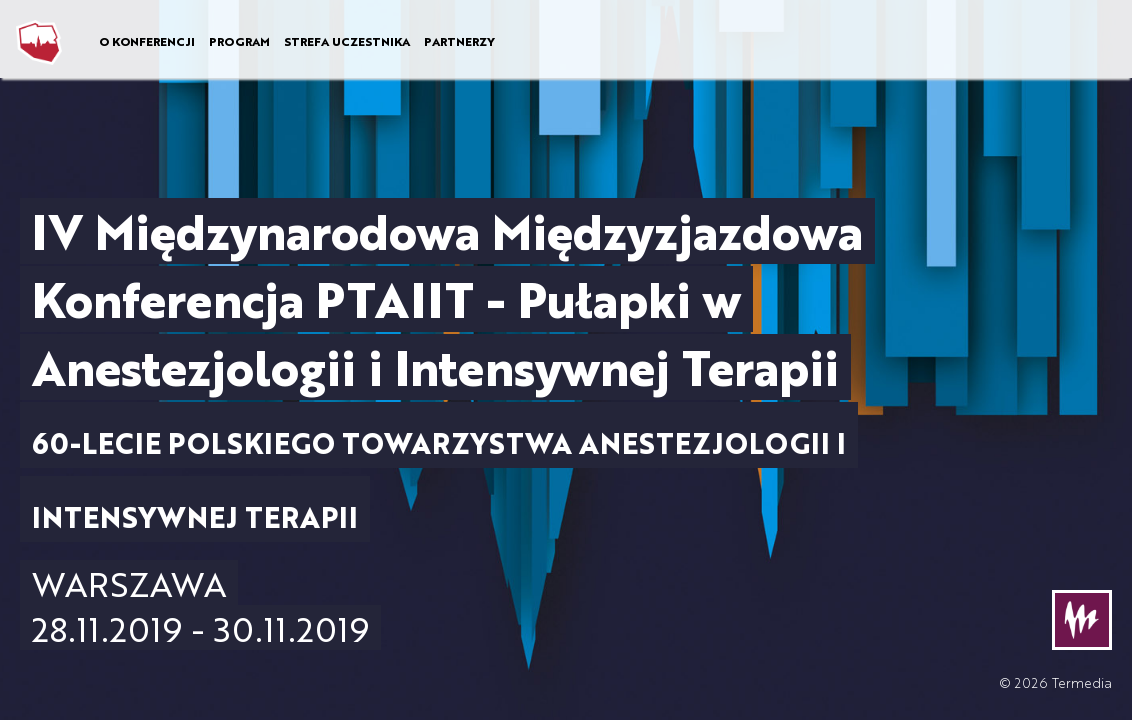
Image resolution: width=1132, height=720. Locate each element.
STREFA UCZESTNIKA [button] (347, 41)
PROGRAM (239, 41)
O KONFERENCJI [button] (147, 41)
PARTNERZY (459, 41)
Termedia (1082, 682)
